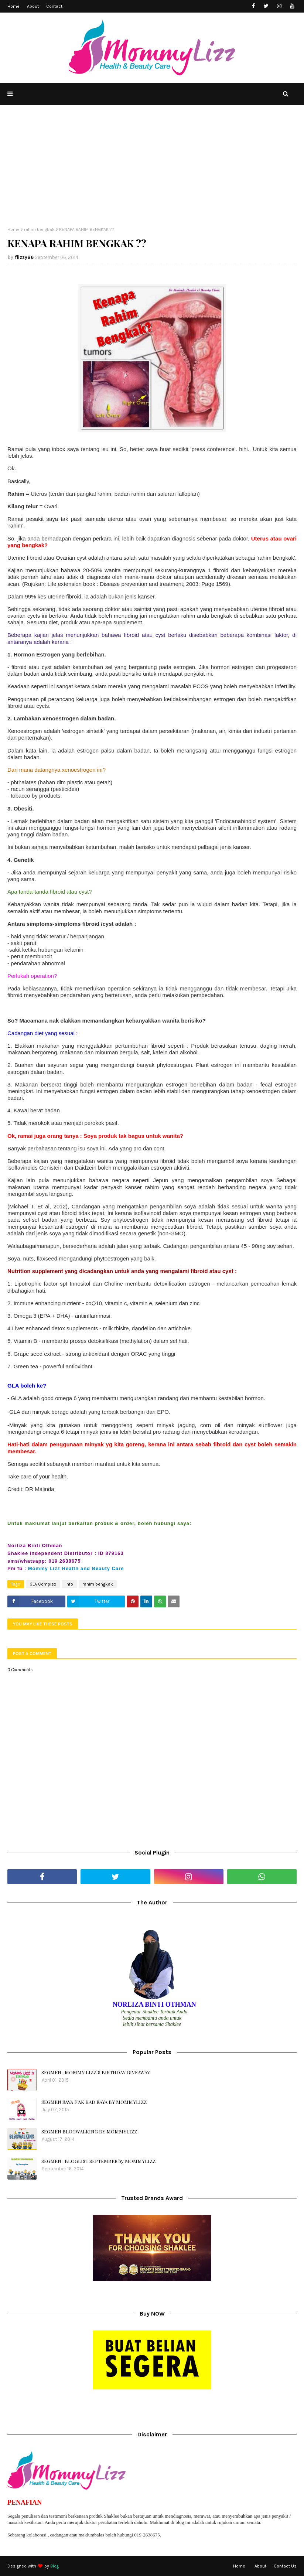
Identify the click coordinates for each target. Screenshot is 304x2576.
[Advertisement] (152, 171)
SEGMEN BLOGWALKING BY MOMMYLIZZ (89, 2131)
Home (13, 6)
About (33, 6)
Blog (54, 2566)
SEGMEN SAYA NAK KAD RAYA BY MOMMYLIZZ (94, 2102)
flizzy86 (24, 257)
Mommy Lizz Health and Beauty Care (76, 1568)
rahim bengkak (39, 229)
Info (69, 1584)
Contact (54, 6)
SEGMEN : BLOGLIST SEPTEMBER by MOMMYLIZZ (98, 2161)
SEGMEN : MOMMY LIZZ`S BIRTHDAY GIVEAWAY (95, 2072)
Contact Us (285, 2566)
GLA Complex (43, 1584)
